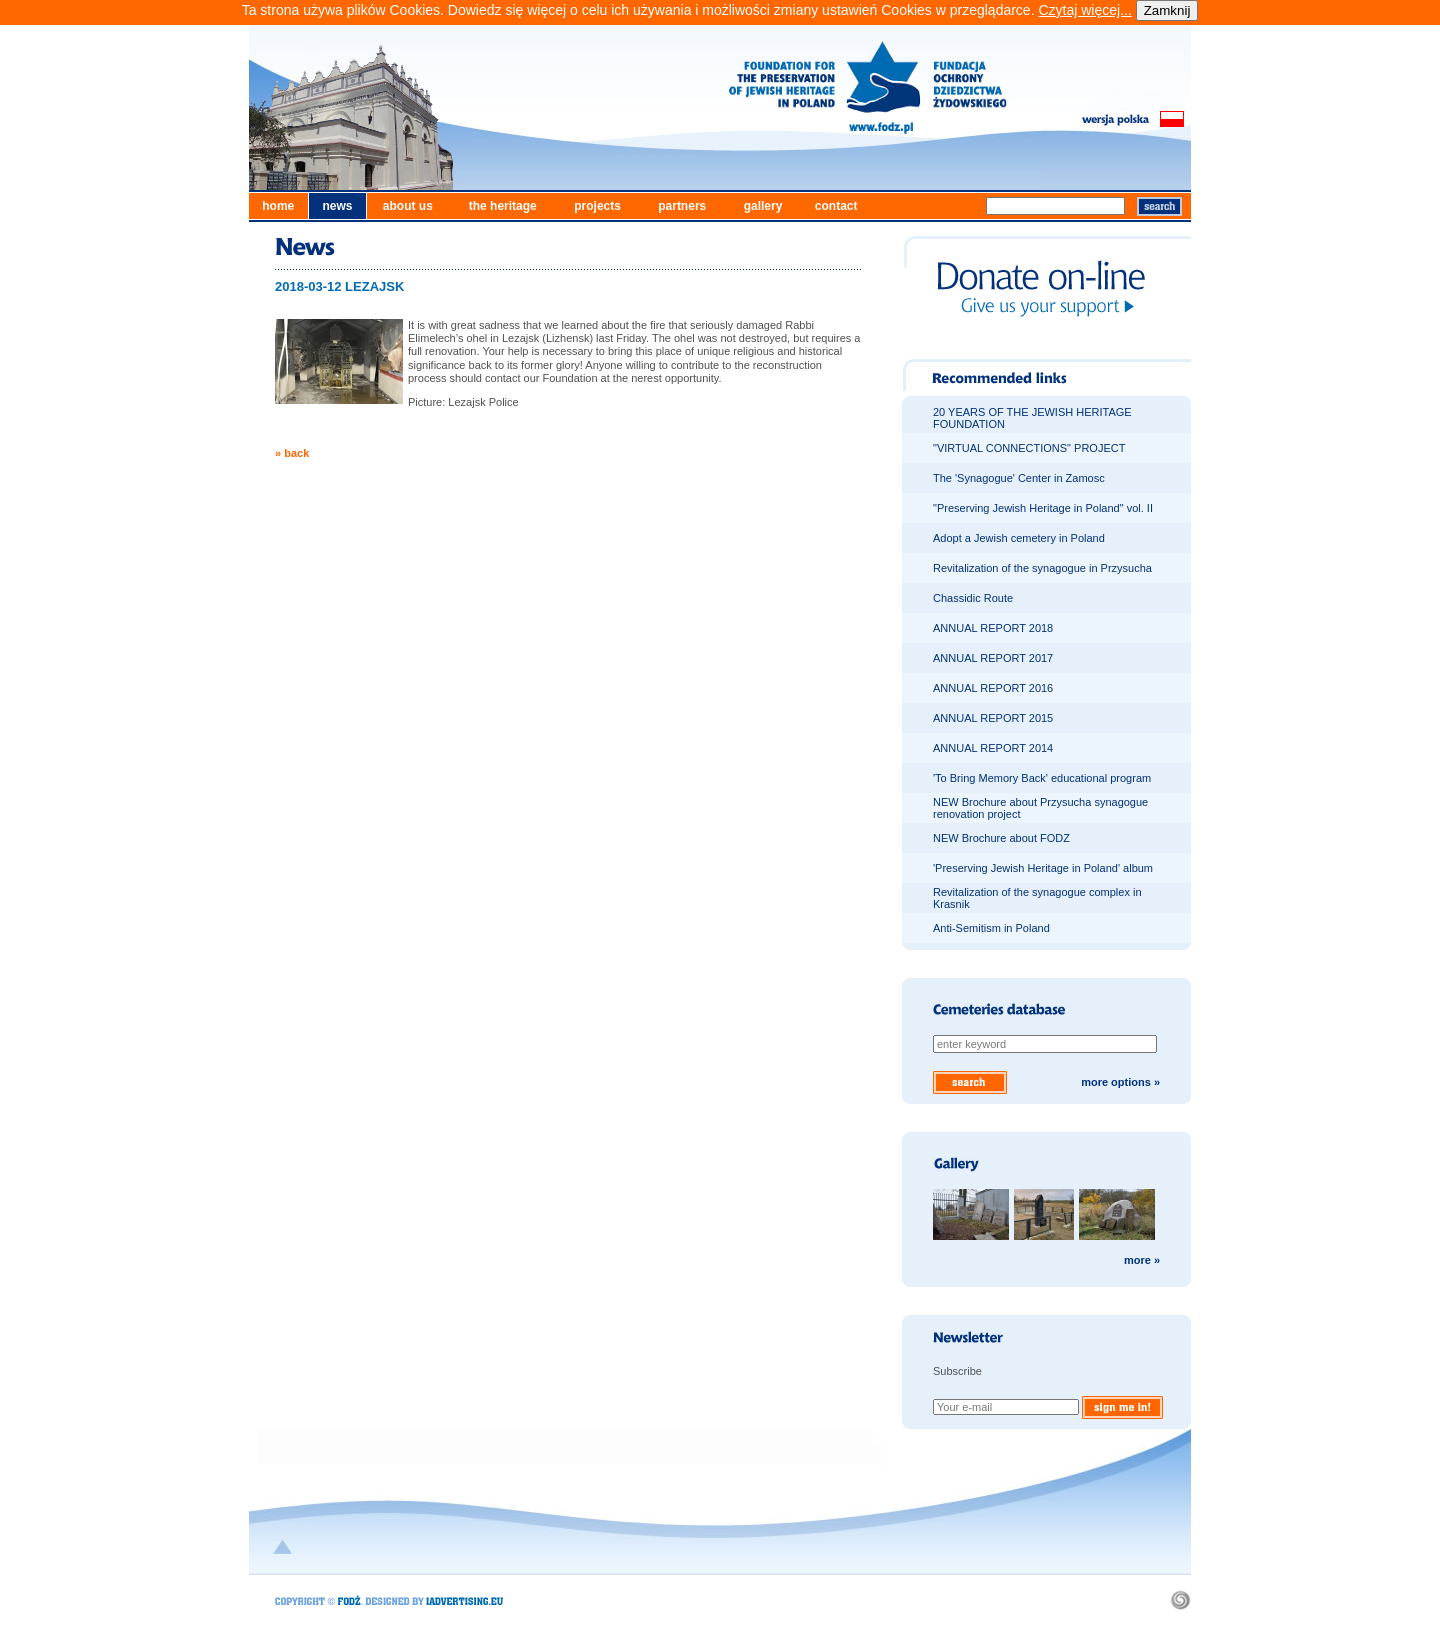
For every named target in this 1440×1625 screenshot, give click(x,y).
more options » (1120, 1082)
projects (597, 206)
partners (682, 206)
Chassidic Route (973, 598)
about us (408, 206)
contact (836, 206)
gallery (763, 206)
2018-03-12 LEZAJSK (339, 286)
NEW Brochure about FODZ (1001, 838)
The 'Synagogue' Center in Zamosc (1019, 478)
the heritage (503, 206)
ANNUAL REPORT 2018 (993, 628)
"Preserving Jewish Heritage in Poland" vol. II (1043, 508)
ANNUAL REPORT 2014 (993, 748)
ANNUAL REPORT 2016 (993, 688)
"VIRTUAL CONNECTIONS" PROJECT (1029, 448)
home (278, 206)
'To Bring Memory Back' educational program (1042, 778)
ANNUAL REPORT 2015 (993, 718)
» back (292, 453)
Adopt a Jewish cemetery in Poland (1019, 538)
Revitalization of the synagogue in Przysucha (1042, 568)
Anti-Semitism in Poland (991, 928)
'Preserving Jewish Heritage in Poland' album (1043, 868)
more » (1142, 1260)
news (337, 206)
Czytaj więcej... (1084, 10)
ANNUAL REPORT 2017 (993, 658)
